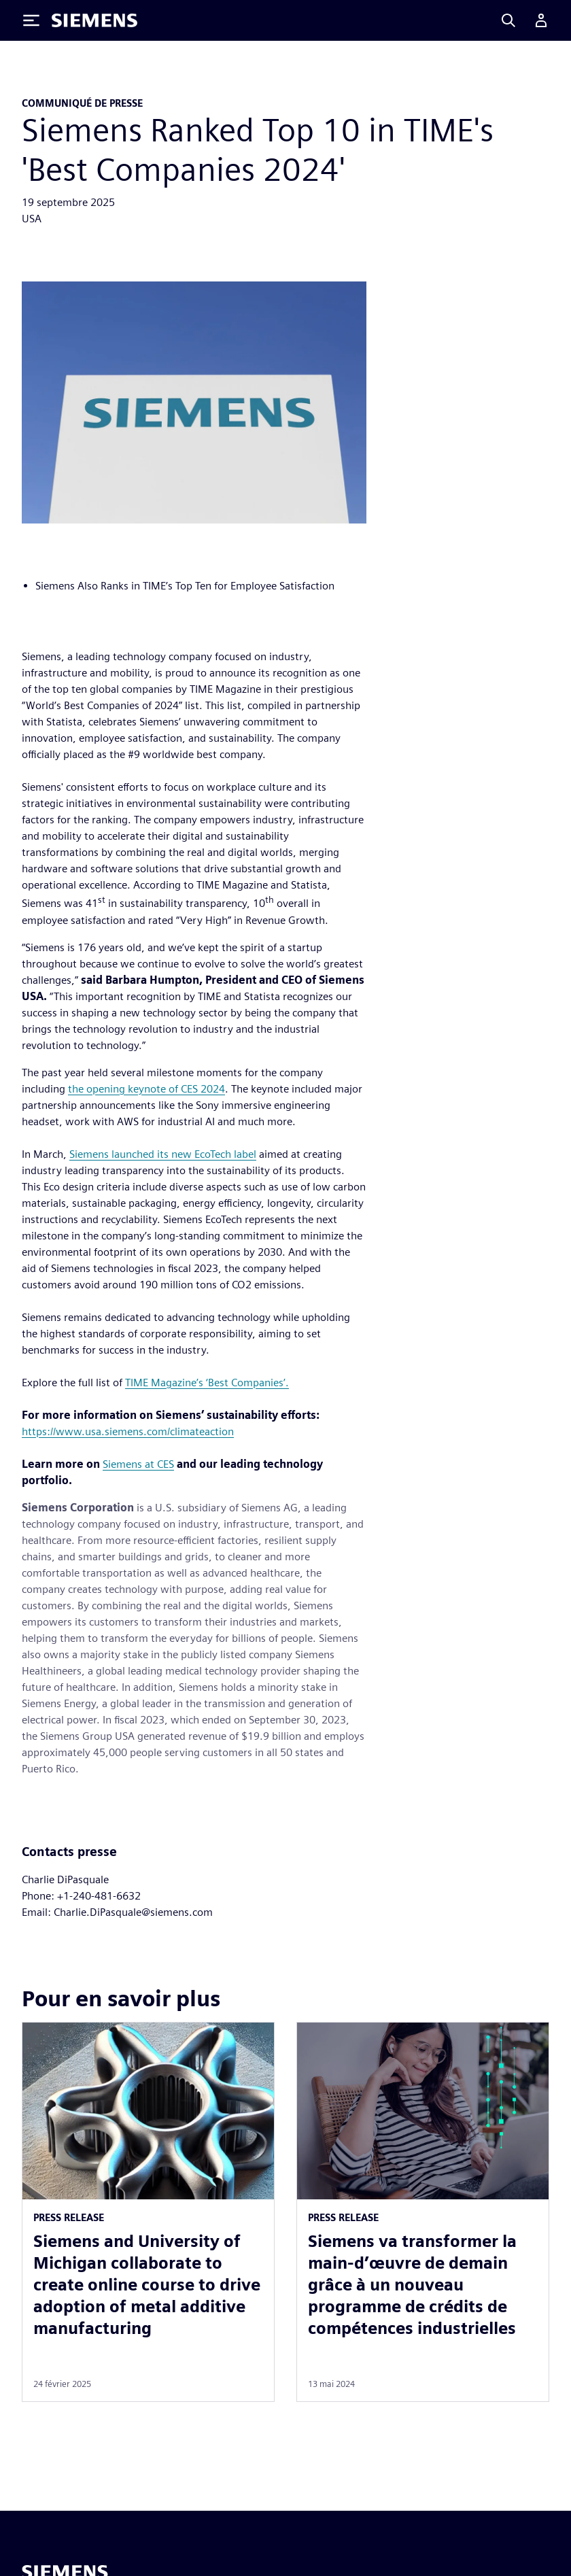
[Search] (508, 20)
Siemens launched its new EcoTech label (162, 1154)
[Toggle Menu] (31, 20)
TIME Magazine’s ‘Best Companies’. (207, 1382)
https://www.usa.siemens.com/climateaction (128, 1431)
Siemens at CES (138, 1464)
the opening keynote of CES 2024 (146, 1088)
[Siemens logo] (94, 20)
